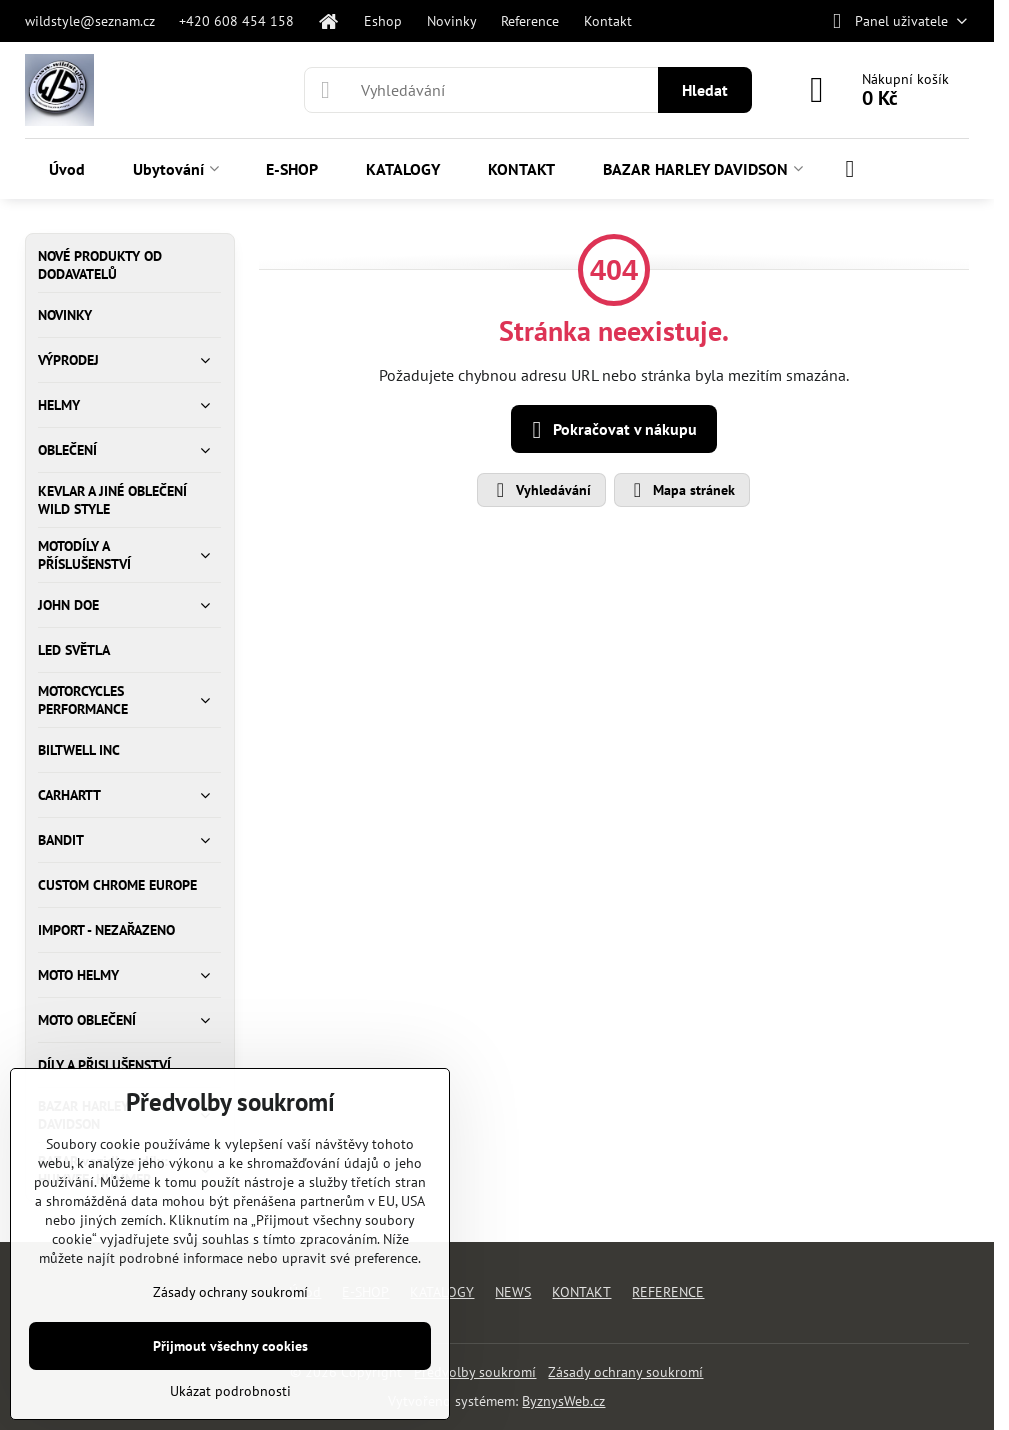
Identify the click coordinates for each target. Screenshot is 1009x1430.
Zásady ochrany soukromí (625, 1372)
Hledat (705, 90)
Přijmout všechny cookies (230, 1346)
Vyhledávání (540, 490)
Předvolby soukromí (475, 1372)
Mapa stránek (681, 490)
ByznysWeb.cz (563, 1401)
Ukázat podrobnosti (230, 1391)
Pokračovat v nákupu (611, 430)
